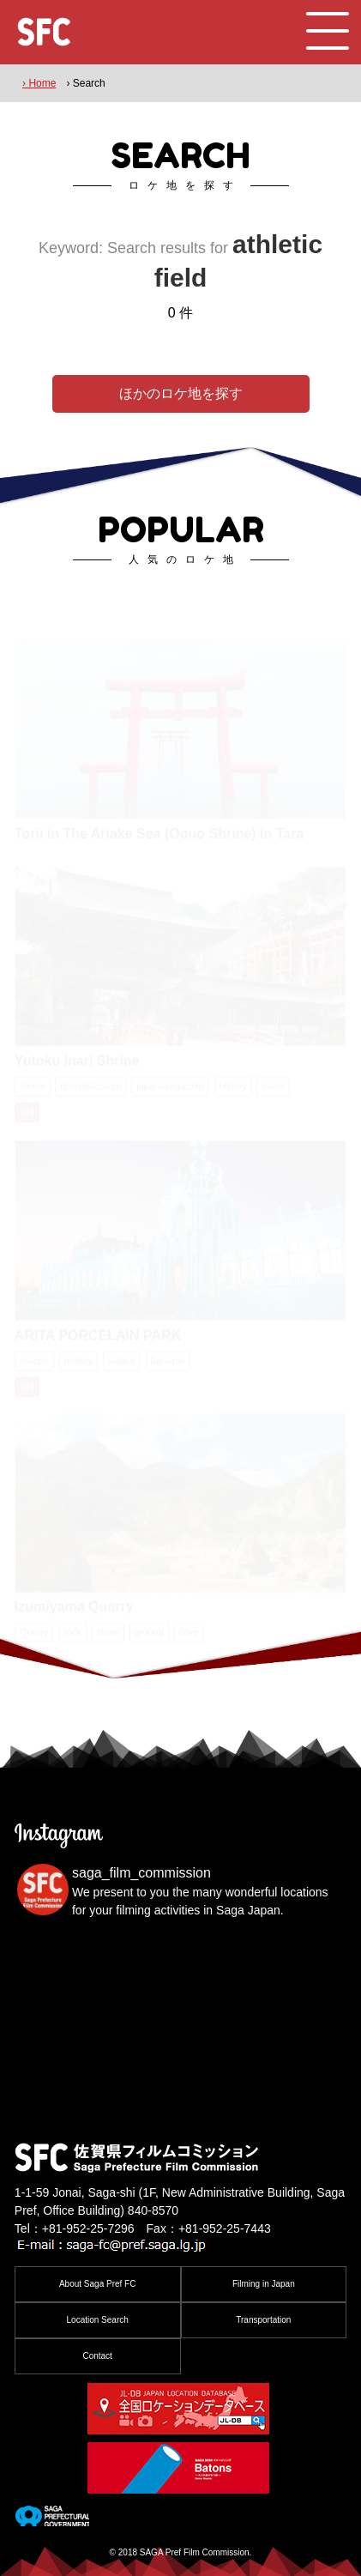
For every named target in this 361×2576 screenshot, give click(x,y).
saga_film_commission (141, 1872)
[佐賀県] (52, 2519)
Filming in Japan (263, 2284)
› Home (39, 83)
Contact (96, 2356)
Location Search (98, 2320)
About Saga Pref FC (97, 2284)
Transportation (263, 2320)
